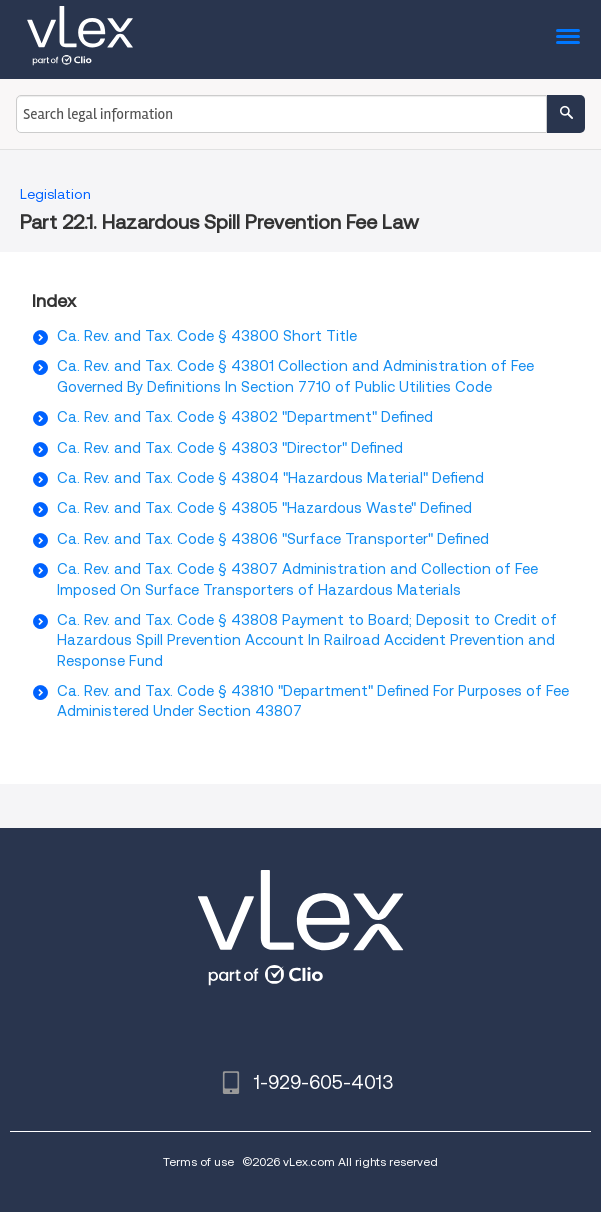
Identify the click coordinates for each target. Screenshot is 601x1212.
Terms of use (198, 1161)
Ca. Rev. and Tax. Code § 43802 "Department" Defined (245, 417)
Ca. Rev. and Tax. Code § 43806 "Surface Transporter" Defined (273, 539)
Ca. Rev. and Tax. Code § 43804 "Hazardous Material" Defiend (270, 478)
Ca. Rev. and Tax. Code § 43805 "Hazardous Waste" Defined (264, 508)
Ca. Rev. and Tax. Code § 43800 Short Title (207, 336)
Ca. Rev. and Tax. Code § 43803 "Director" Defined (230, 448)
